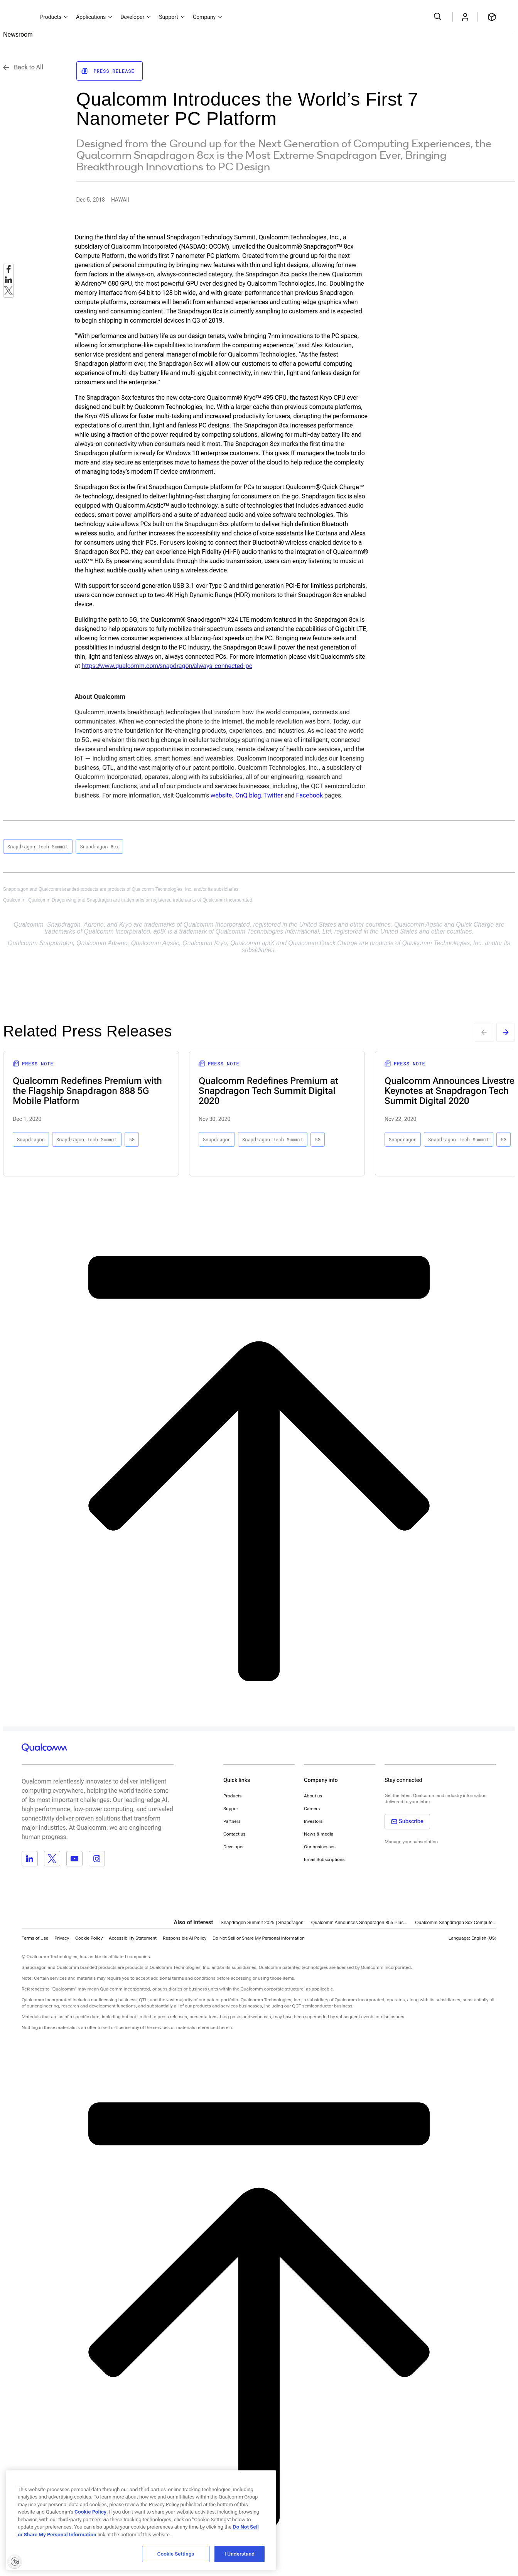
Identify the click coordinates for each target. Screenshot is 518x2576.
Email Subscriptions (324, 1859)
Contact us (234, 1834)
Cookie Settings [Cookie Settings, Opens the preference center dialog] (175, 2554)
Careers (312, 1808)
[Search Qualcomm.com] (438, 16)
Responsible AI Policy (184, 1938)
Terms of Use (35, 1938)
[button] (259, 1938)
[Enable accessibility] (15, 2561)
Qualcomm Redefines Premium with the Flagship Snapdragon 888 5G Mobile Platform (87, 1091)
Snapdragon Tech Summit (37, 846)
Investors (313, 1821)
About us (313, 1796)
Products (232, 1796)
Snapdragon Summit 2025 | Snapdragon (262, 1922)
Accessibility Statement (133, 1938)
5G (131, 1139)
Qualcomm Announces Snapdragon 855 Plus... (359, 1922)
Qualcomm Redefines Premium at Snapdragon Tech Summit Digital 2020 (268, 1091)
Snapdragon (31, 1139)
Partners (232, 1821)
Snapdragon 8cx (99, 846)
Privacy (61, 1938)
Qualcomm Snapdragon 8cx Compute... (455, 1922)
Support (231, 1808)
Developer (233, 1846)
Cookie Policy (89, 1938)
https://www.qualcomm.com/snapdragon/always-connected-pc (166, 666)
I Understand (239, 2554)
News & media (318, 1834)
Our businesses (320, 1846)
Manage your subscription (411, 1841)
